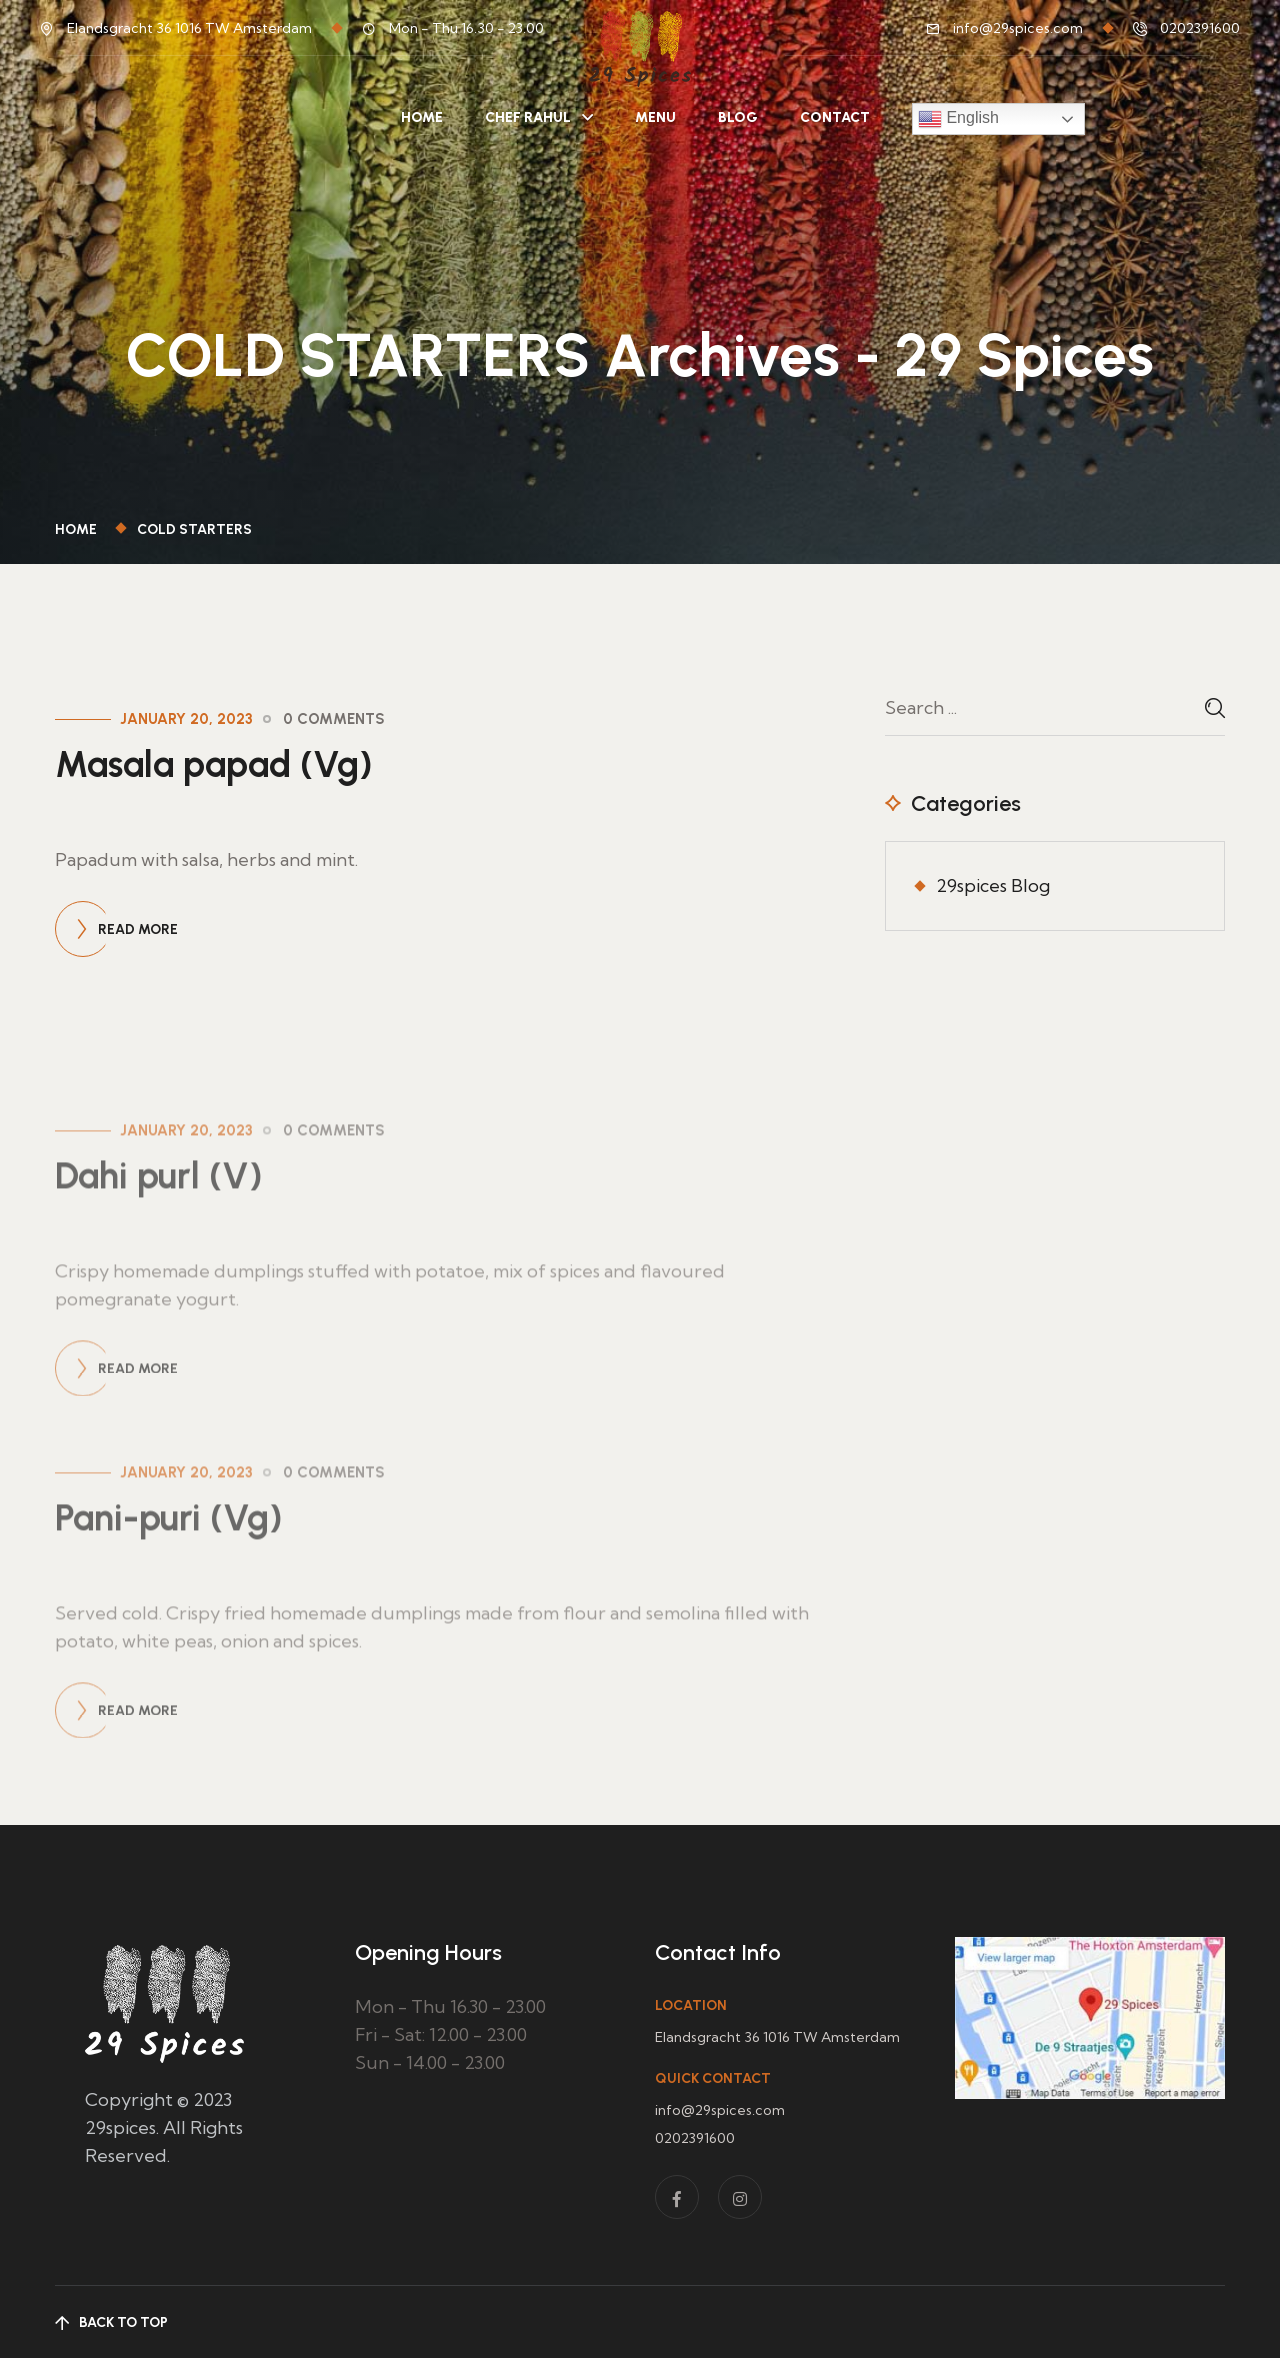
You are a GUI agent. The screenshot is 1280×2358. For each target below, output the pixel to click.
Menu (655, 117)
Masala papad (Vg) (214, 764)
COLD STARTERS (194, 529)
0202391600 (1200, 28)
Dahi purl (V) (159, 1274)
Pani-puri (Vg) (169, 1616)
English (958, 119)
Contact (835, 117)
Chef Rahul (528, 117)
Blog (738, 117)
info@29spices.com (1018, 28)
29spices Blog (993, 885)
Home (422, 117)
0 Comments (334, 719)
